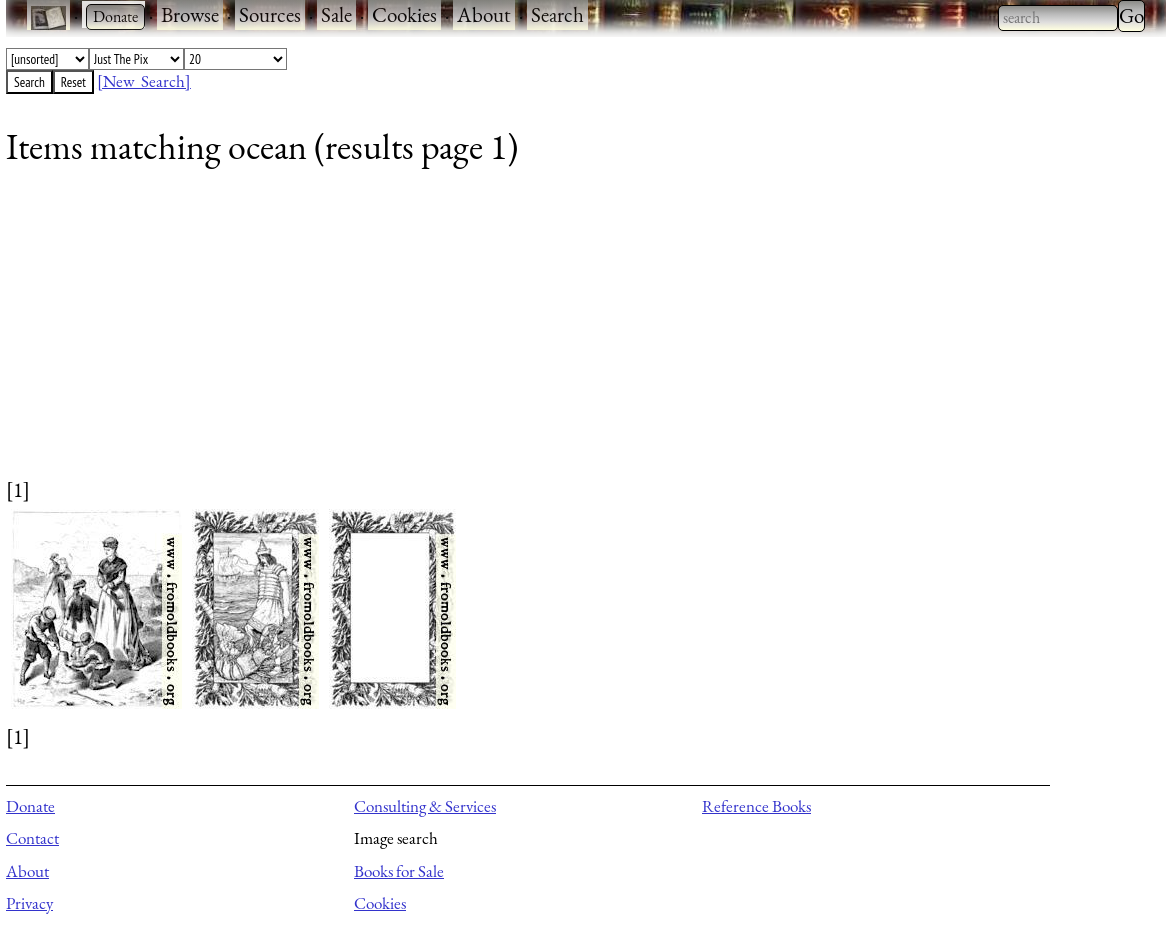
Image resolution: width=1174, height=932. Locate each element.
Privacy (29, 903)
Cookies (404, 14)
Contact (32, 838)
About (484, 14)
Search (557, 14)
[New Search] (144, 81)
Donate (30, 806)
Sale (336, 14)
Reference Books (756, 806)
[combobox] (1058, 18)
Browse (190, 14)
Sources (270, 14)
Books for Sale (399, 871)
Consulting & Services (425, 806)
